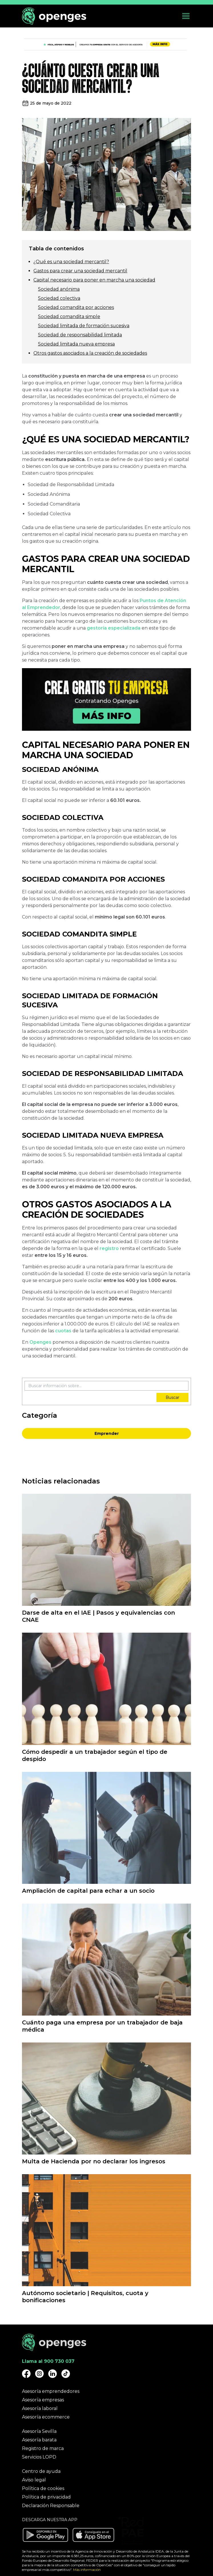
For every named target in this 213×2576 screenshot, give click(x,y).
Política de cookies (43, 2488)
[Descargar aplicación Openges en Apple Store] (93, 2535)
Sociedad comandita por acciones (76, 307)
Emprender (107, 1433)
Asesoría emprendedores (50, 2391)
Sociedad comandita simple (69, 316)
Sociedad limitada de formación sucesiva (83, 325)
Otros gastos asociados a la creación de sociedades (90, 353)
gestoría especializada (113, 628)
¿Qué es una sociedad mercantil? (71, 261)
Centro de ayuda (41, 2471)
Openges (41, 1342)
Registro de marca (43, 2448)
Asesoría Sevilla (39, 2431)
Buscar (172, 1397)
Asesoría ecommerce (46, 2417)
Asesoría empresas (43, 2400)
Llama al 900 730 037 (48, 2361)
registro (110, 1248)
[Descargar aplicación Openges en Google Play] (45, 2535)
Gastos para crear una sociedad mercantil (80, 270)
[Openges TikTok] (65, 2373)
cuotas (64, 1330)
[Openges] (54, 16)
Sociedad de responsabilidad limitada (80, 335)
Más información (87, 2569)
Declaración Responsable (50, 2505)
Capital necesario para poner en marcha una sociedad (94, 280)
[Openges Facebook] (26, 2373)
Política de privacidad (46, 2497)
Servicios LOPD (39, 2457)
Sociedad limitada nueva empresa (76, 344)
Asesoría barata (39, 2440)
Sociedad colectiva (59, 298)
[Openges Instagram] (39, 2373)
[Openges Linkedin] (52, 2373)
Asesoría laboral (40, 2408)
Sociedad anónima (59, 289)
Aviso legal (34, 2480)
